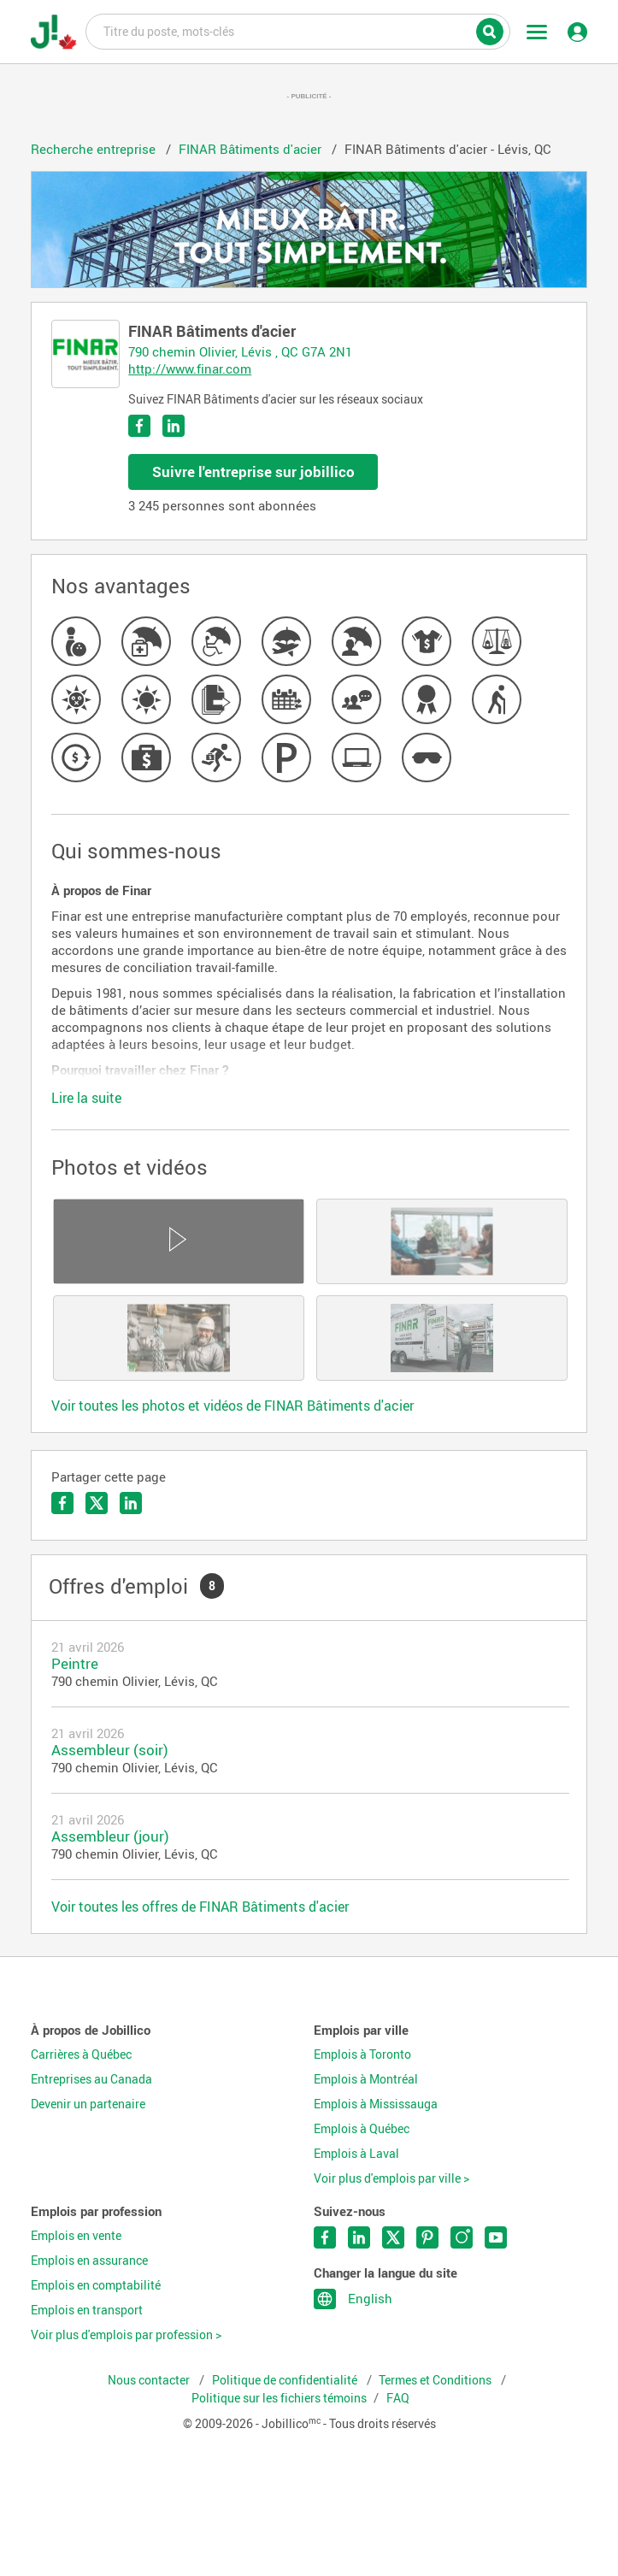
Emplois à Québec (361, 2129)
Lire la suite (86, 1097)
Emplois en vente (76, 2235)
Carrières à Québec (81, 2054)
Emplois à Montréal (366, 2079)
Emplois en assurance (89, 2260)
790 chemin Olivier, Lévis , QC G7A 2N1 (240, 351)
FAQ (397, 2398)
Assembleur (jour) (110, 1836)
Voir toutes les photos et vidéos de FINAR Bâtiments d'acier (232, 1405)
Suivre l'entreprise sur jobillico (253, 471)
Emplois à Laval (356, 2153)
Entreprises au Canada (91, 2079)
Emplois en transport (87, 2310)
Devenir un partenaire (88, 2104)
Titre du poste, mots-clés (297, 31)
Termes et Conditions (436, 2380)
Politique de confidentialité (286, 2380)
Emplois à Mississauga (376, 2104)
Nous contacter (150, 2380)
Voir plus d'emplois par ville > (391, 2178)
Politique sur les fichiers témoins (279, 2398)
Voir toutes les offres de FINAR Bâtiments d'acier (200, 1906)
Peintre (74, 1663)
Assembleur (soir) (109, 1750)
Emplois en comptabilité (96, 2285)
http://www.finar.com (189, 368)
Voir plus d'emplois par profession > (126, 2335)
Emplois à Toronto (362, 2054)
